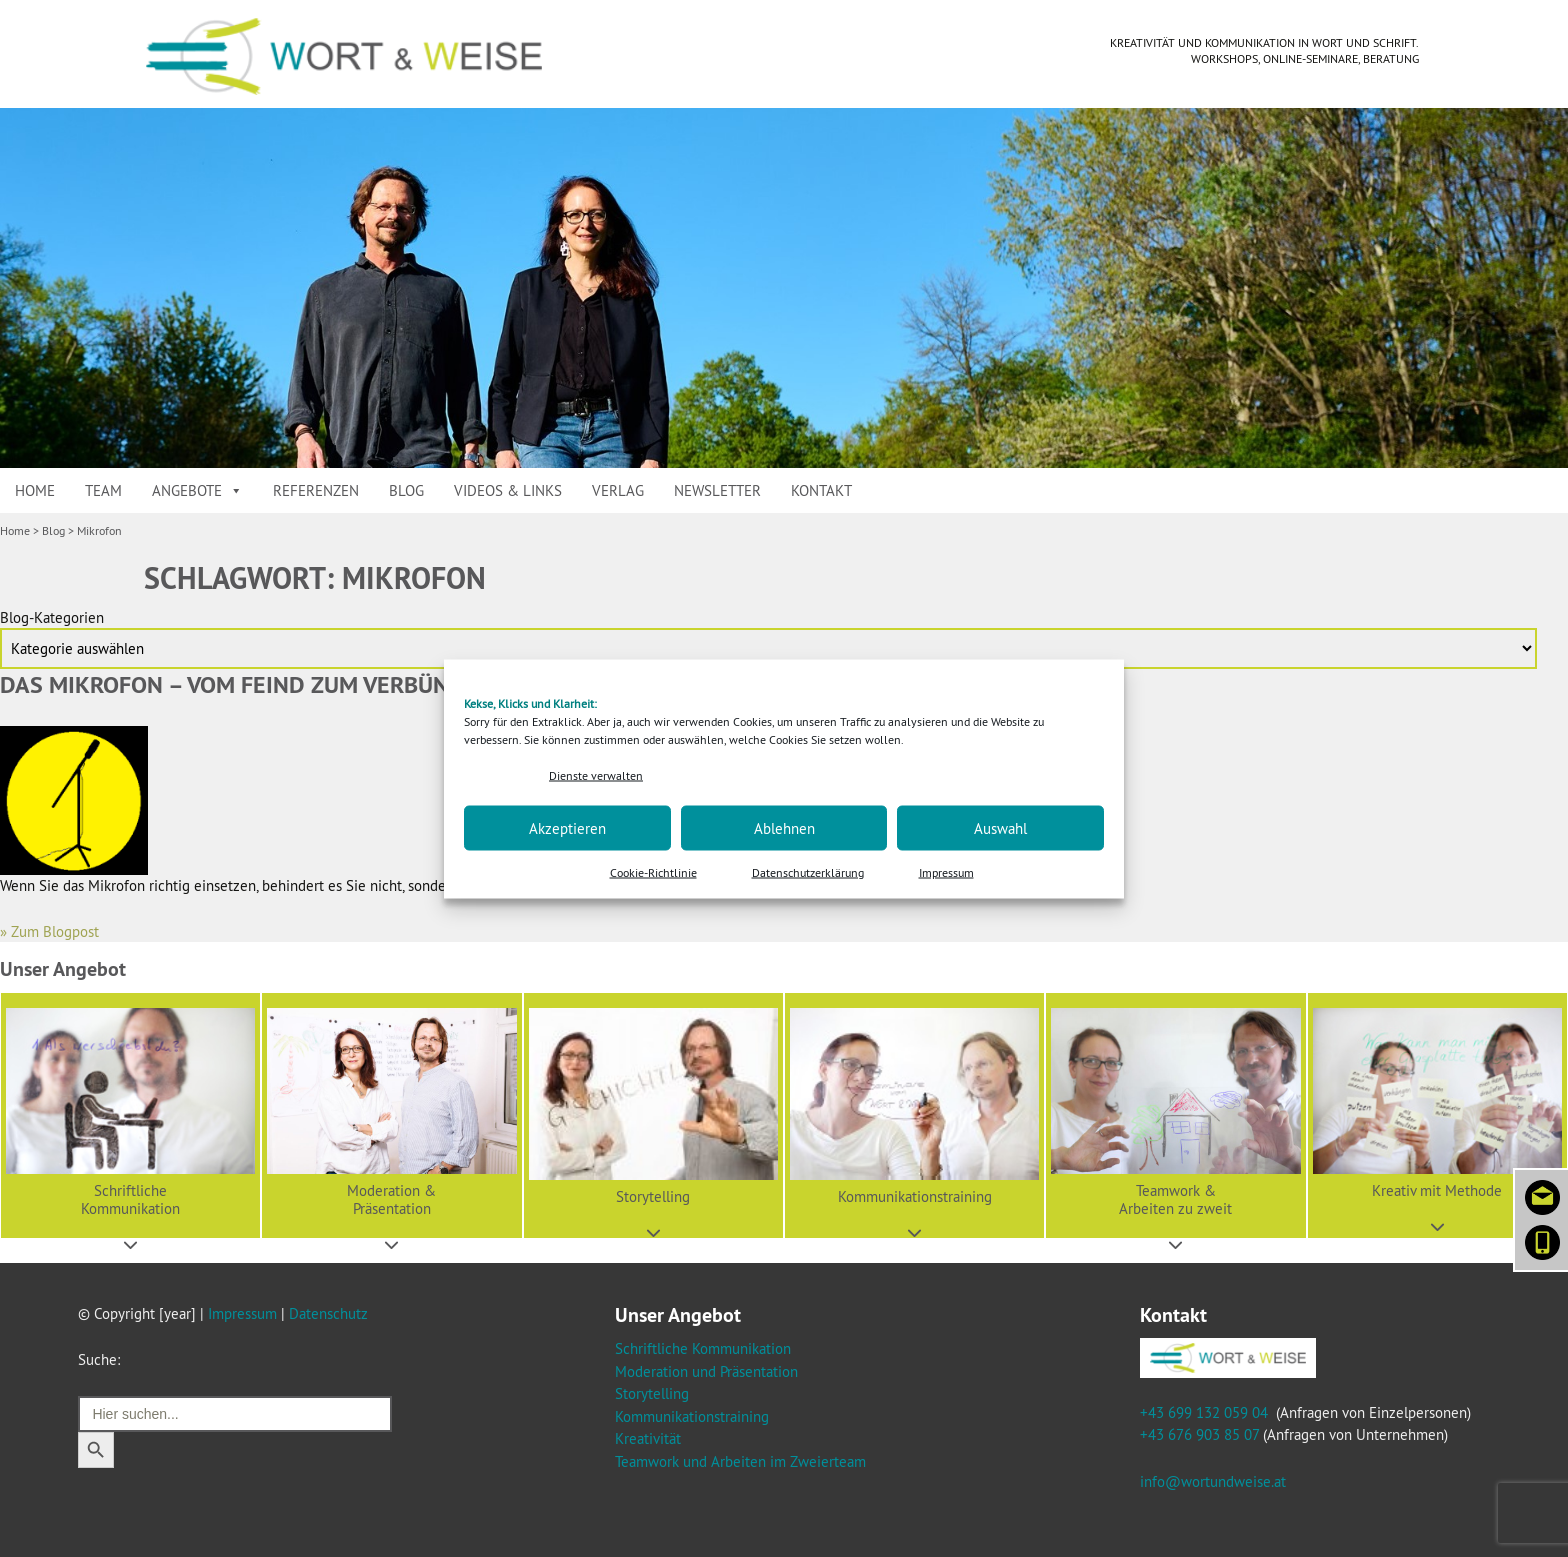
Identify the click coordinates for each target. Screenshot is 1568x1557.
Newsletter (717, 490)
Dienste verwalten (596, 774)
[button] (130, 1115)
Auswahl (1000, 827)
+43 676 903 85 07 (1199, 1434)
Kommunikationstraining (692, 1416)
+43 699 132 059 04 (1204, 1412)
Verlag (618, 490)
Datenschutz (328, 1313)
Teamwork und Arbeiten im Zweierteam (740, 1461)
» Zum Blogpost (49, 931)
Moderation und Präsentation (706, 1371)
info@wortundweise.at (1213, 1481)
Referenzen (316, 490)
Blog (406, 490)
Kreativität (648, 1438)
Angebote (197, 490)
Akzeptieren (567, 827)
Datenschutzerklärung (808, 872)
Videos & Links (508, 490)
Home (35, 490)
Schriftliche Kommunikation (703, 1348)
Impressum (946, 872)
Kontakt (821, 490)
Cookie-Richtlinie (653, 872)
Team (103, 490)
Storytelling (652, 1393)
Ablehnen (784, 827)
